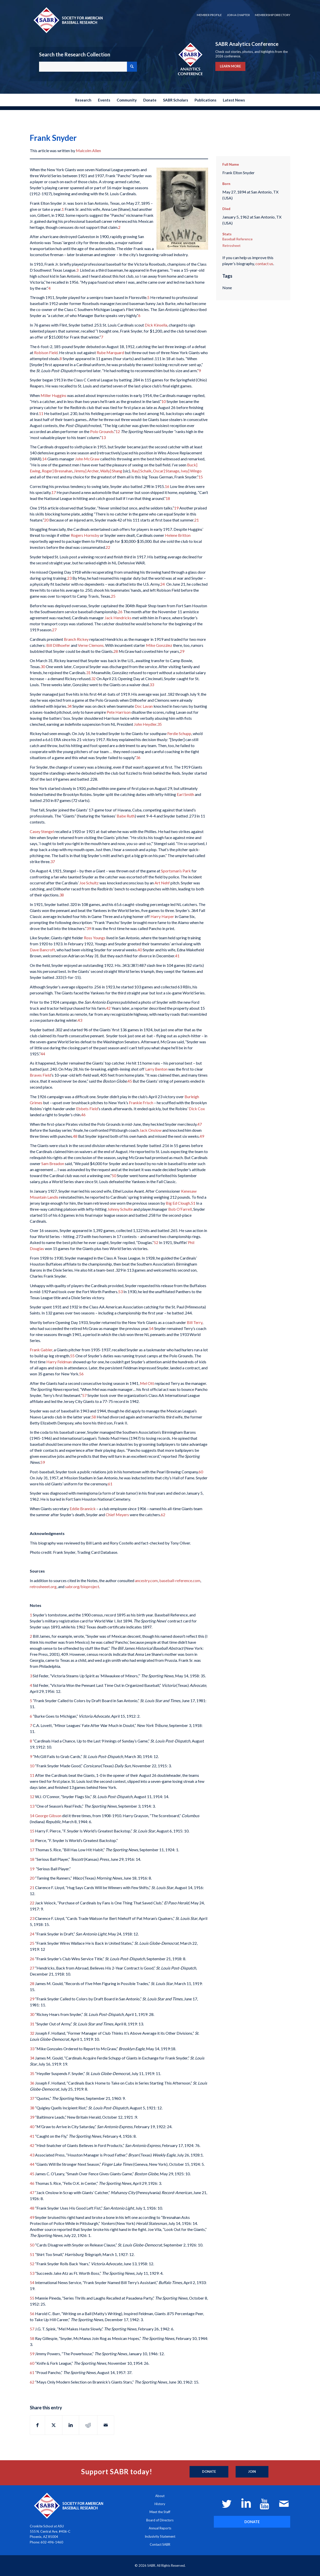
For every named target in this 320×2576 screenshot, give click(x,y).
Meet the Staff (159, 2512)
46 (83, 1114)
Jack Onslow (150, 1130)
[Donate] (209, 2472)
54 (151, 1328)
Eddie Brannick (83, 1508)
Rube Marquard (110, 352)
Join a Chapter (238, 15)
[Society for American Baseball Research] (67, 20)
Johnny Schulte (120, 1209)
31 (88, 672)
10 (163, 401)
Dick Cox (197, 1108)
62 (163, 1514)
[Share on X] (53, 2425)
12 (117, 431)
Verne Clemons (91, 645)
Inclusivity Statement (160, 2536)
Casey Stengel (42, 831)
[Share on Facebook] (37, 2425)
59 (42, 1462)
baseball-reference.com (179, 1580)
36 (138, 757)
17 (53, 492)
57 (84, 1395)
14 (44, 458)
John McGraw (87, 458)
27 (54, 629)
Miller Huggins (53, 395)
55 (72, 1355)
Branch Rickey (76, 639)
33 (151, 684)
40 (139, 949)
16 (167, 486)
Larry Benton (156, 1069)
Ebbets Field (87, 1108)
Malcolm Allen (88, 150)
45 (129, 1081)
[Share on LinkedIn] (70, 2425)
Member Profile (209, 15)
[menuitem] (209, 15)
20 (46, 520)
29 (182, 651)
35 (159, 724)
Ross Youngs (94, 937)
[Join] (252, 2472)
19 (176, 507)
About (160, 2496)
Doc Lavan (144, 706)
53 (120, 1291)
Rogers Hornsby (85, 535)
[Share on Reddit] (88, 2425)
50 (114, 1175)
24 (162, 584)
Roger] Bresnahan (57, 470)
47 (199, 1124)
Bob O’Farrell (180, 1209)
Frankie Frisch (141, 1102)
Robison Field (46, 352)
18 (168, 498)
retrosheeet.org (43, 1586)
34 (69, 706)
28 (115, 651)
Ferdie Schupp (179, 733)
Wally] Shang (111, 470)
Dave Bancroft (42, 949)
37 (52, 861)
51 (193, 1203)
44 (43, 1053)
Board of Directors (160, 2520)
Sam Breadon (52, 1163)
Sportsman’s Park (176, 870)
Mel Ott (147, 1383)
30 (43, 666)
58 (93, 1416)
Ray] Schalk (141, 470)
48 (75, 1136)
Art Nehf (162, 882)
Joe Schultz (89, 882)
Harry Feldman (59, 1361)
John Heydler (145, 724)
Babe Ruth (126, 815)
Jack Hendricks (118, 617)
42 (108, 1008)
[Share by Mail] (105, 2425)
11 (41, 413)
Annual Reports (160, 2528)
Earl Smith (185, 794)
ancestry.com (146, 1580)
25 (113, 596)
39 (88, 928)
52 (156, 1242)
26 (120, 611)
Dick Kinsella (156, 325)
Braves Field (40, 1075)
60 (201, 1471)
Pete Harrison (119, 712)
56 (81, 1373)
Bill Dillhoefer (58, 645)
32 (93, 678)
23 (69, 578)
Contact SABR (160, 2544)
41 (177, 955)
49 (202, 1136)
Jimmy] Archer (86, 470)
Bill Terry (194, 1322)
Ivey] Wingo (191, 470)
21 (196, 520)
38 (61, 894)
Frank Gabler (41, 1349)
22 (108, 547)
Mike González (159, 645)
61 (110, 1483)
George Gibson (48, 1815)
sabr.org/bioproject (82, 1586)
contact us (264, 263)
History (159, 2504)
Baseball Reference (237, 239)
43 (80, 1020)
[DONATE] (252, 2522)
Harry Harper (162, 916)
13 (103, 437)
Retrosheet (231, 245)
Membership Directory (272, 15)
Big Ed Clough (178, 1203)
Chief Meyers (117, 1514)
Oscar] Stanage (166, 470)
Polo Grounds (102, 431)
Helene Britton (178, 535)
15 (200, 476)
